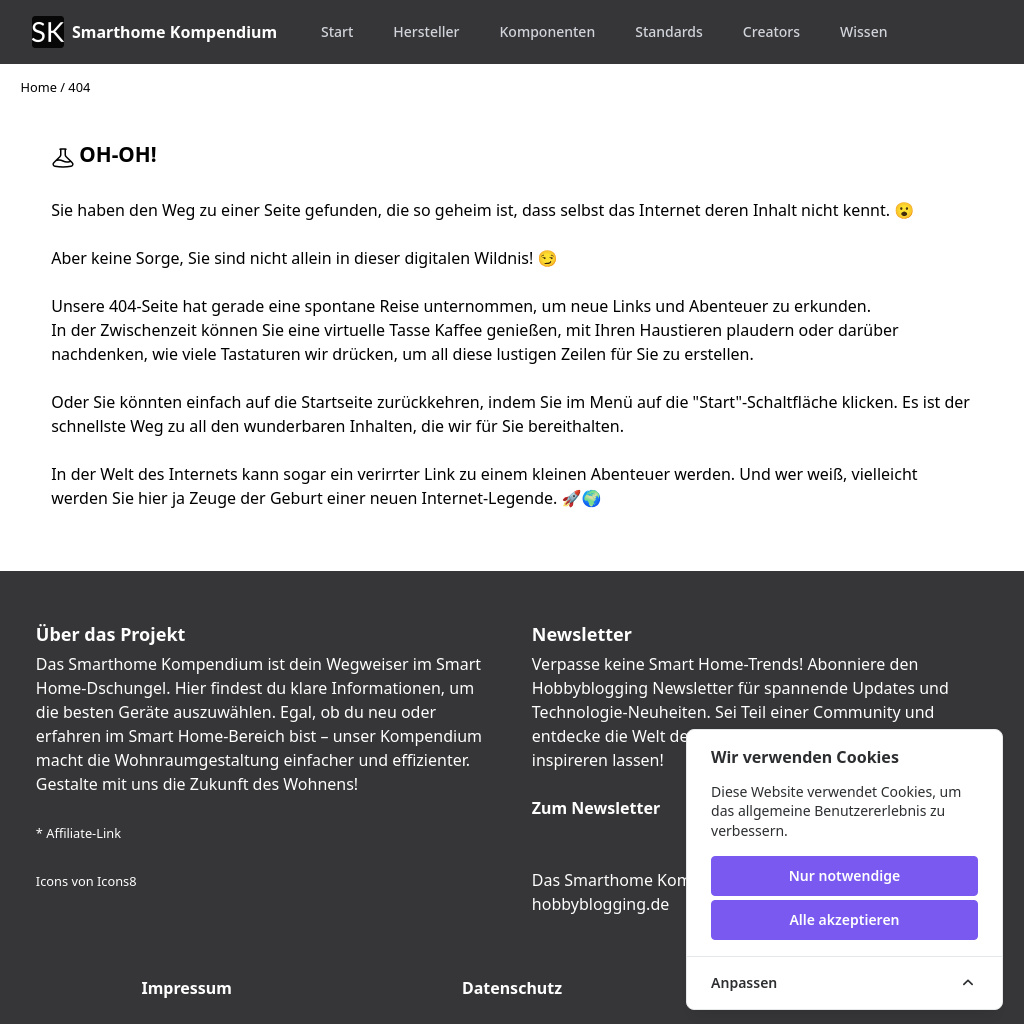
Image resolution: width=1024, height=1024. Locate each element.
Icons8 (117, 881)
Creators (771, 31)
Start (337, 31)
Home (38, 87)
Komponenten (548, 31)
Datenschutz (512, 988)
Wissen (863, 31)
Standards (669, 31)
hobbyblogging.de (600, 904)
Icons (52, 881)
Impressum (186, 988)
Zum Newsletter (596, 808)
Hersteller (426, 31)
